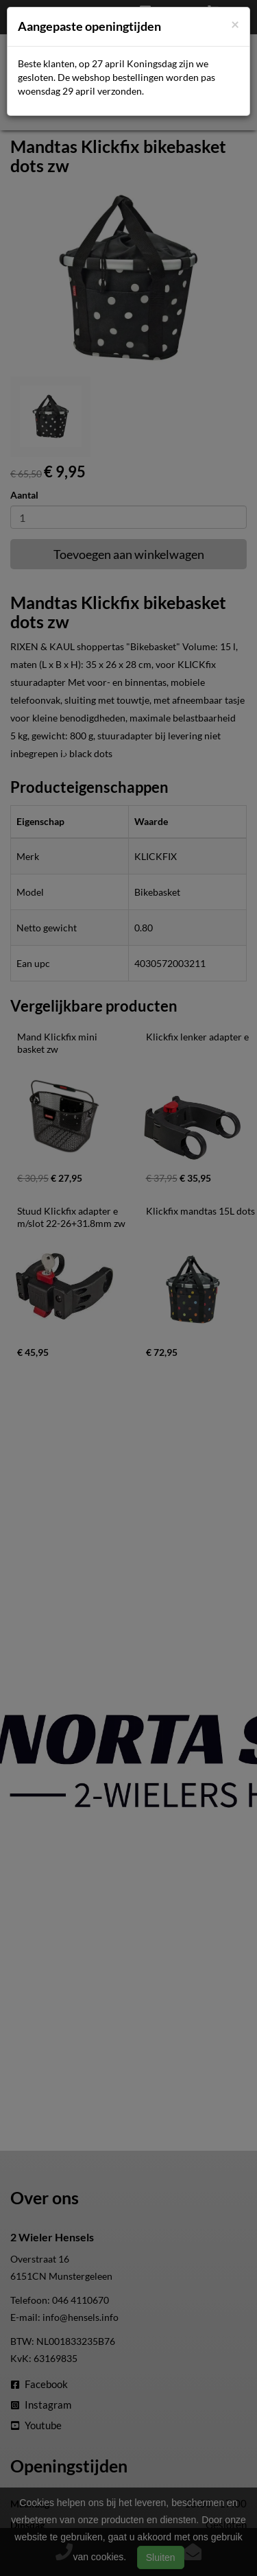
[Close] (235, 23)
